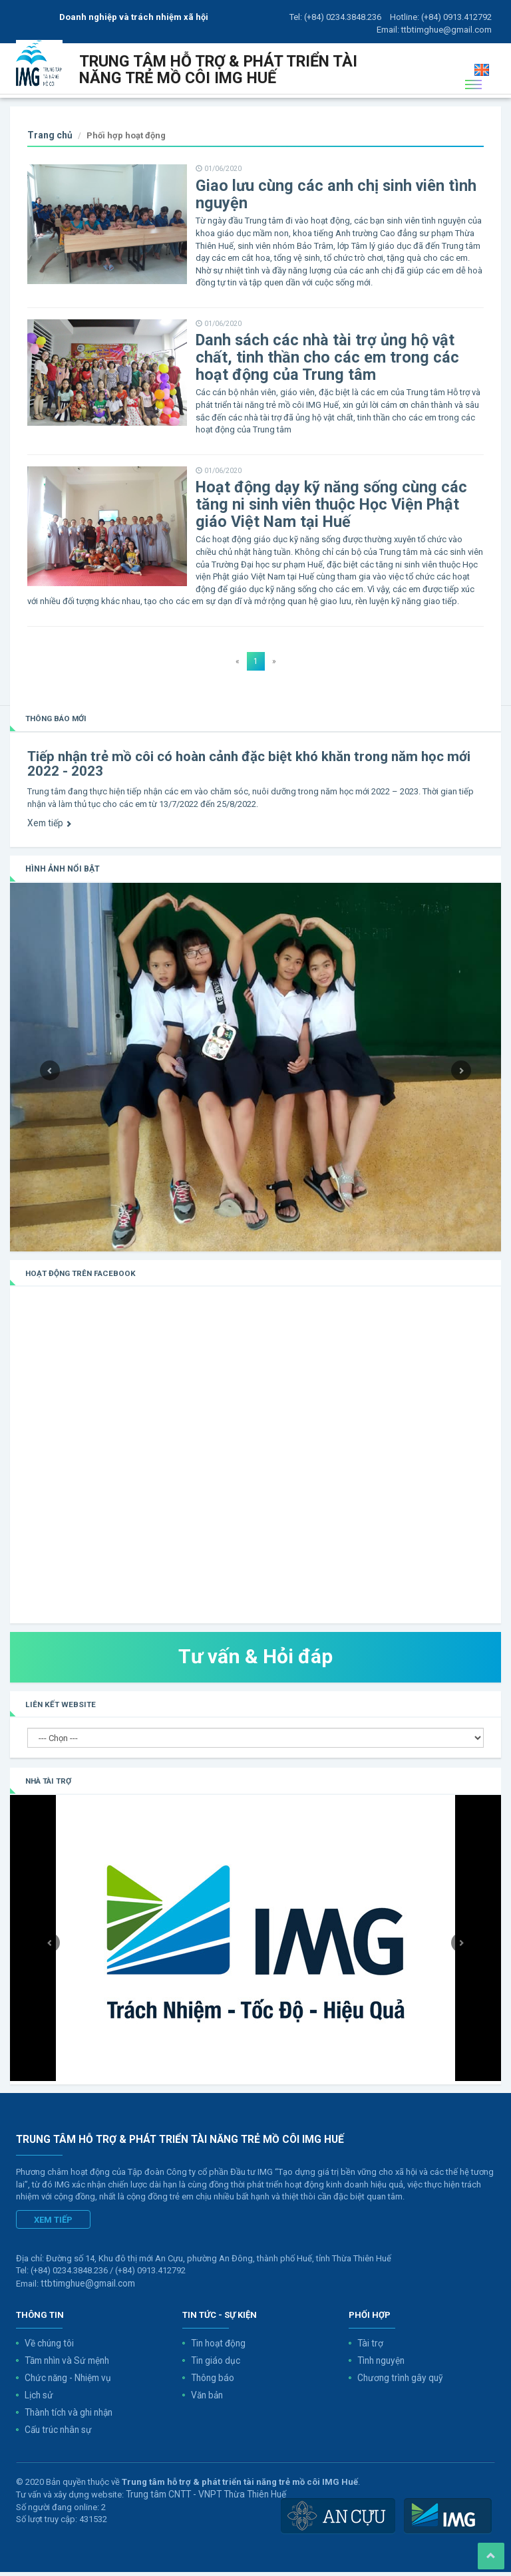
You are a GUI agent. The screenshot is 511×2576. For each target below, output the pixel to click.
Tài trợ (368, 2351)
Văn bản (206, 2401)
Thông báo (212, 2385)
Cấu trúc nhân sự (56, 2435)
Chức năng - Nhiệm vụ (66, 2385)
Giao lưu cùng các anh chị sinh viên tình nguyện (324, 213)
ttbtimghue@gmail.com (446, 30)
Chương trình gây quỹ (397, 2385)
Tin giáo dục (214, 2368)
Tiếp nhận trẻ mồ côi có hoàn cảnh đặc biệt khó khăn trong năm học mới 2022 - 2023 (240, 775)
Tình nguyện (380, 2368)
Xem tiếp (48, 833)
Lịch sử (39, 2401)
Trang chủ (48, 155)
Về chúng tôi (49, 2351)
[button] (47, 1076)
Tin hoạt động (217, 2351)
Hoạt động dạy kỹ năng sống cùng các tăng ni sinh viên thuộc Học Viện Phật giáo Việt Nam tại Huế (337, 519)
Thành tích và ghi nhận (67, 2418)
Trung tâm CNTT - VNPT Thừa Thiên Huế (200, 2498)
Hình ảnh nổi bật (59, 879)
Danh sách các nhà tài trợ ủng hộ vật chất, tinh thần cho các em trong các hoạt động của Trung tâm (333, 374)
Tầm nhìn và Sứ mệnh (65, 2368)
